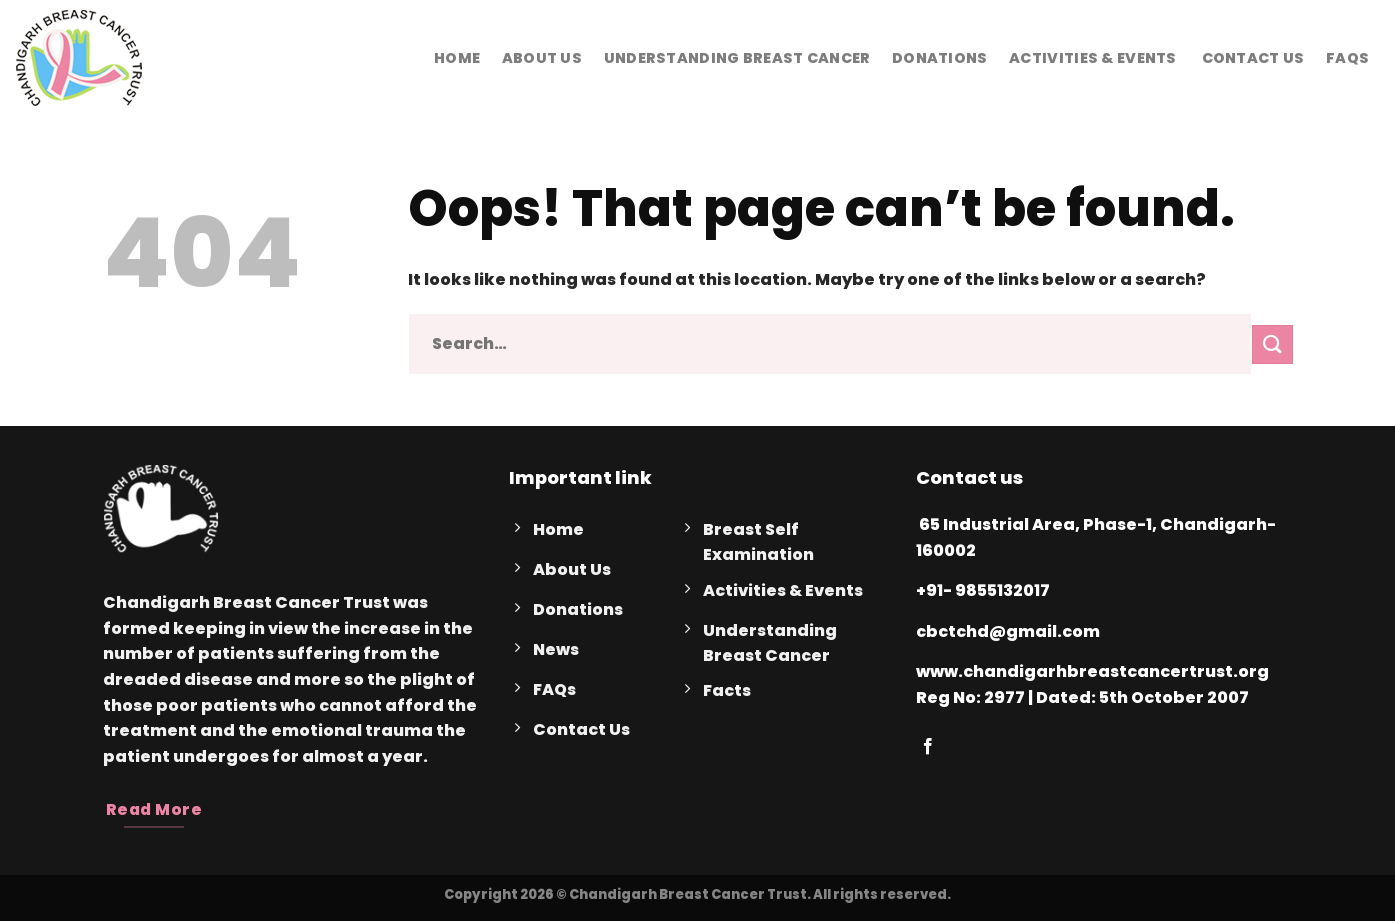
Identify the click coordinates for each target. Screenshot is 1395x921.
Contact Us (1251, 58)
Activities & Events (1092, 58)
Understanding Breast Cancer (737, 58)
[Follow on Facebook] (928, 747)
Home (457, 58)
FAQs (1347, 58)
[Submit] (1272, 344)
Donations (940, 58)
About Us (542, 58)
